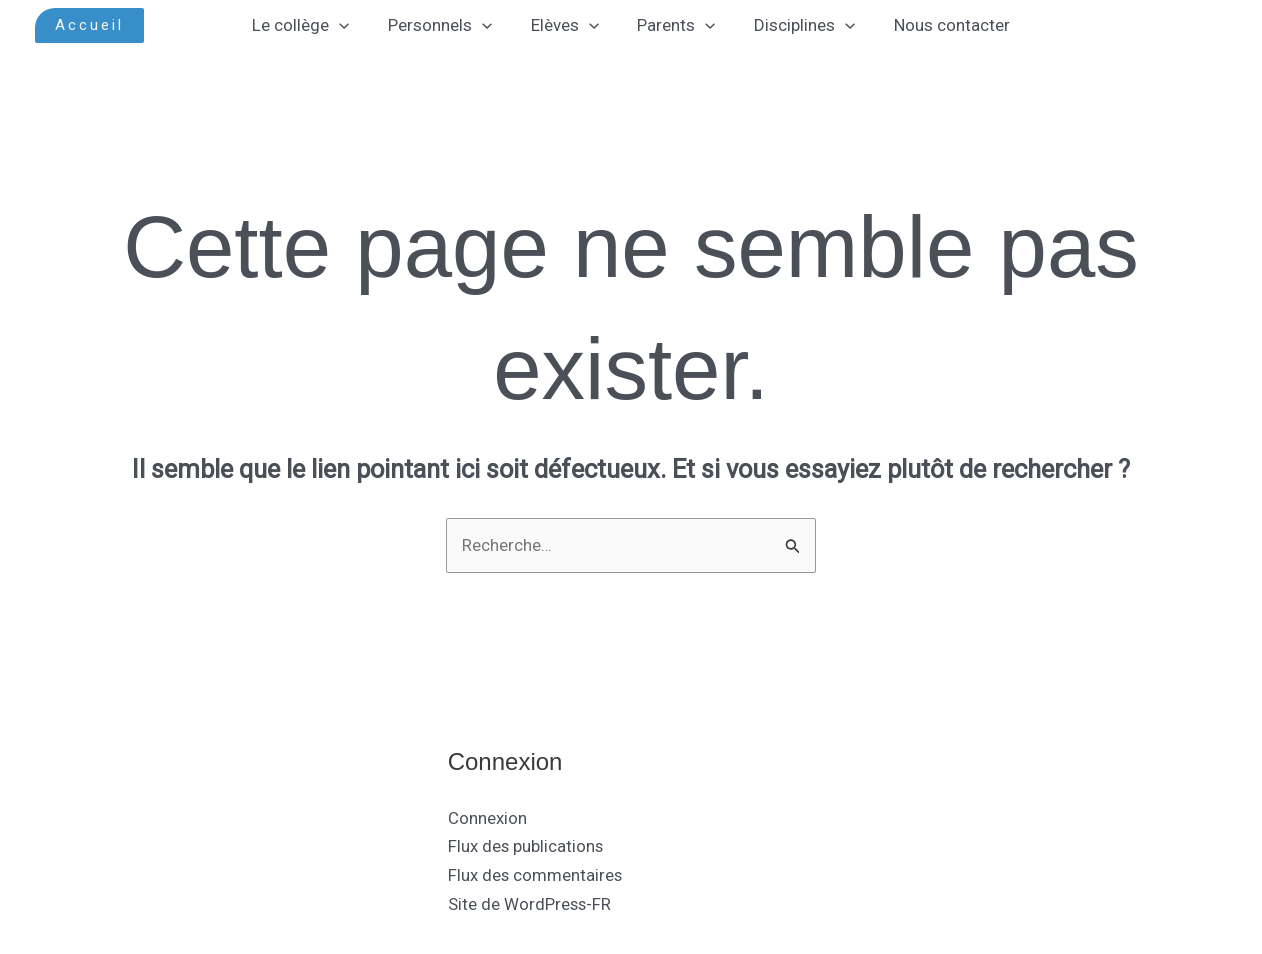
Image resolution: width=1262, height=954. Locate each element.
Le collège (312, 25)
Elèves (567, 25)
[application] (351, 25)
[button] (89, 25)
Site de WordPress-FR (530, 905)
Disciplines (797, 25)
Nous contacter (940, 25)
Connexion (487, 818)
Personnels (447, 25)
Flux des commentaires (536, 876)
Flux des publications (526, 847)
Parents (674, 25)
